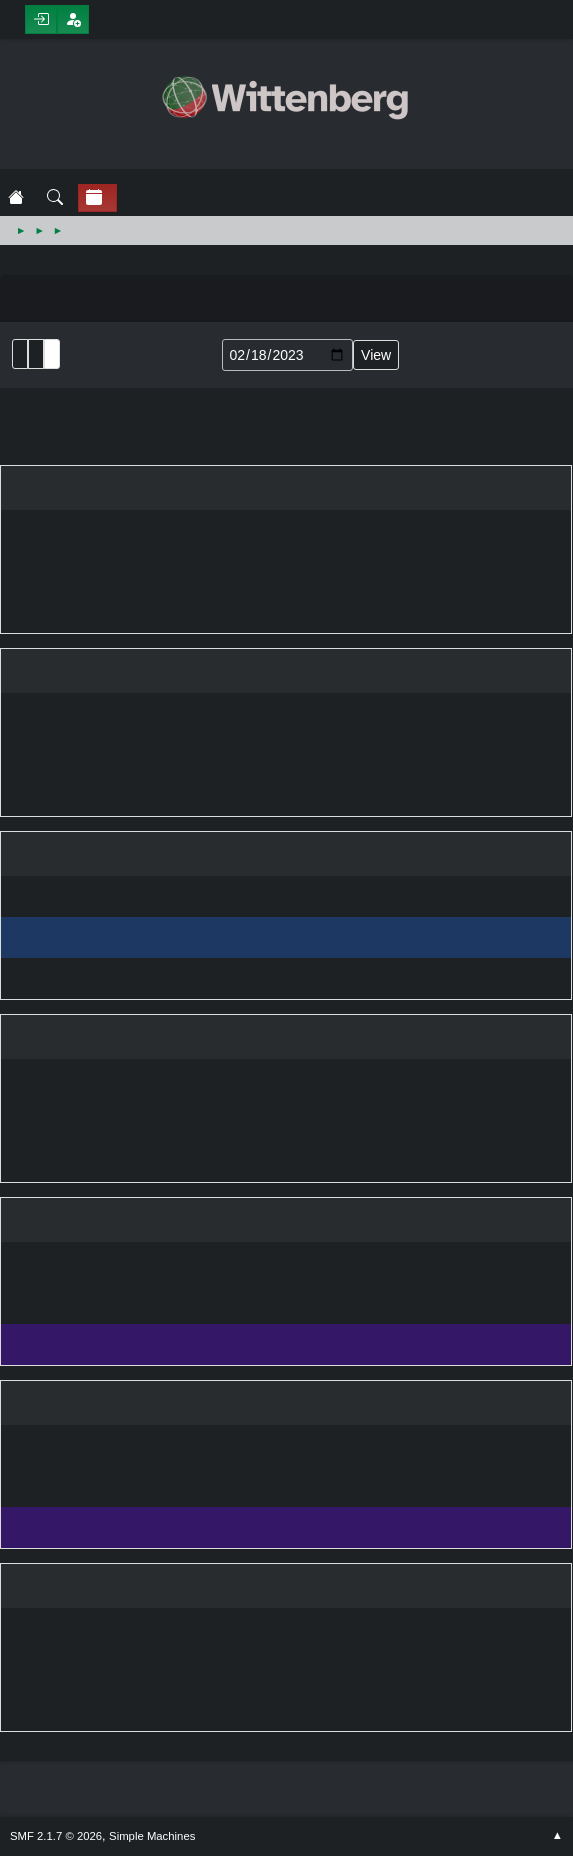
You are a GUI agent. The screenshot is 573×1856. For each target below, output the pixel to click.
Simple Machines (152, 1836)
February (5, 432)
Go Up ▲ (557, 1836)
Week (52, 354)
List (20, 354)
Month (36, 354)
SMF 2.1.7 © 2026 (56, 1836)
